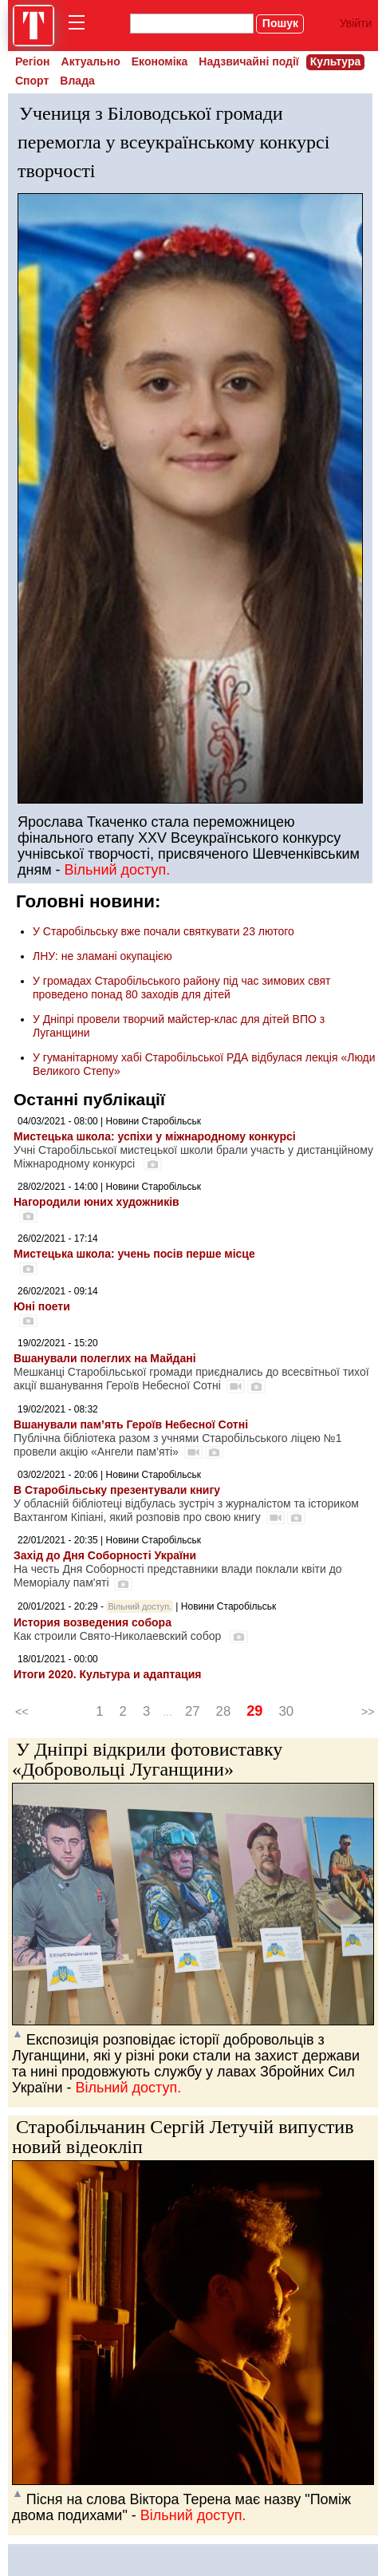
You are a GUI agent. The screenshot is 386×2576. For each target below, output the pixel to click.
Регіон (32, 61)
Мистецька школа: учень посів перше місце (134, 1253)
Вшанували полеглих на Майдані (105, 1358)
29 (254, 1711)
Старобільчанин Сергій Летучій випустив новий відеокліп (183, 2136)
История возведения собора (92, 1622)
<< (21, 1711)
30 (285, 1711)
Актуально (90, 61)
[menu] (79, 25)
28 (223, 1711)
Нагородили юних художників (96, 1201)
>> (367, 1711)
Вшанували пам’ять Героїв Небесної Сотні (131, 1424)
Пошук (280, 23)
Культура (335, 61)
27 (192, 1711)
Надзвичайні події (248, 61)
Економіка (160, 61)
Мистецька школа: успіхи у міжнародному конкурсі (155, 1136)
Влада (77, 80)
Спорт (32, 80)
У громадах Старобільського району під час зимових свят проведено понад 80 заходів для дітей (181, 987)
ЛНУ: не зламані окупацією (102, 956)
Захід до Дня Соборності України (105, 1555)
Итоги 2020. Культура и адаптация (107, 1674)
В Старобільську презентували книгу (117, 1490)
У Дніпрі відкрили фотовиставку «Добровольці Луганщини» (147, 1759)
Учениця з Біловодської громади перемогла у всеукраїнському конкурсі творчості (173, 142)
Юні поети (42, 1306)
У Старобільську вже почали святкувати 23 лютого (163, 931)
